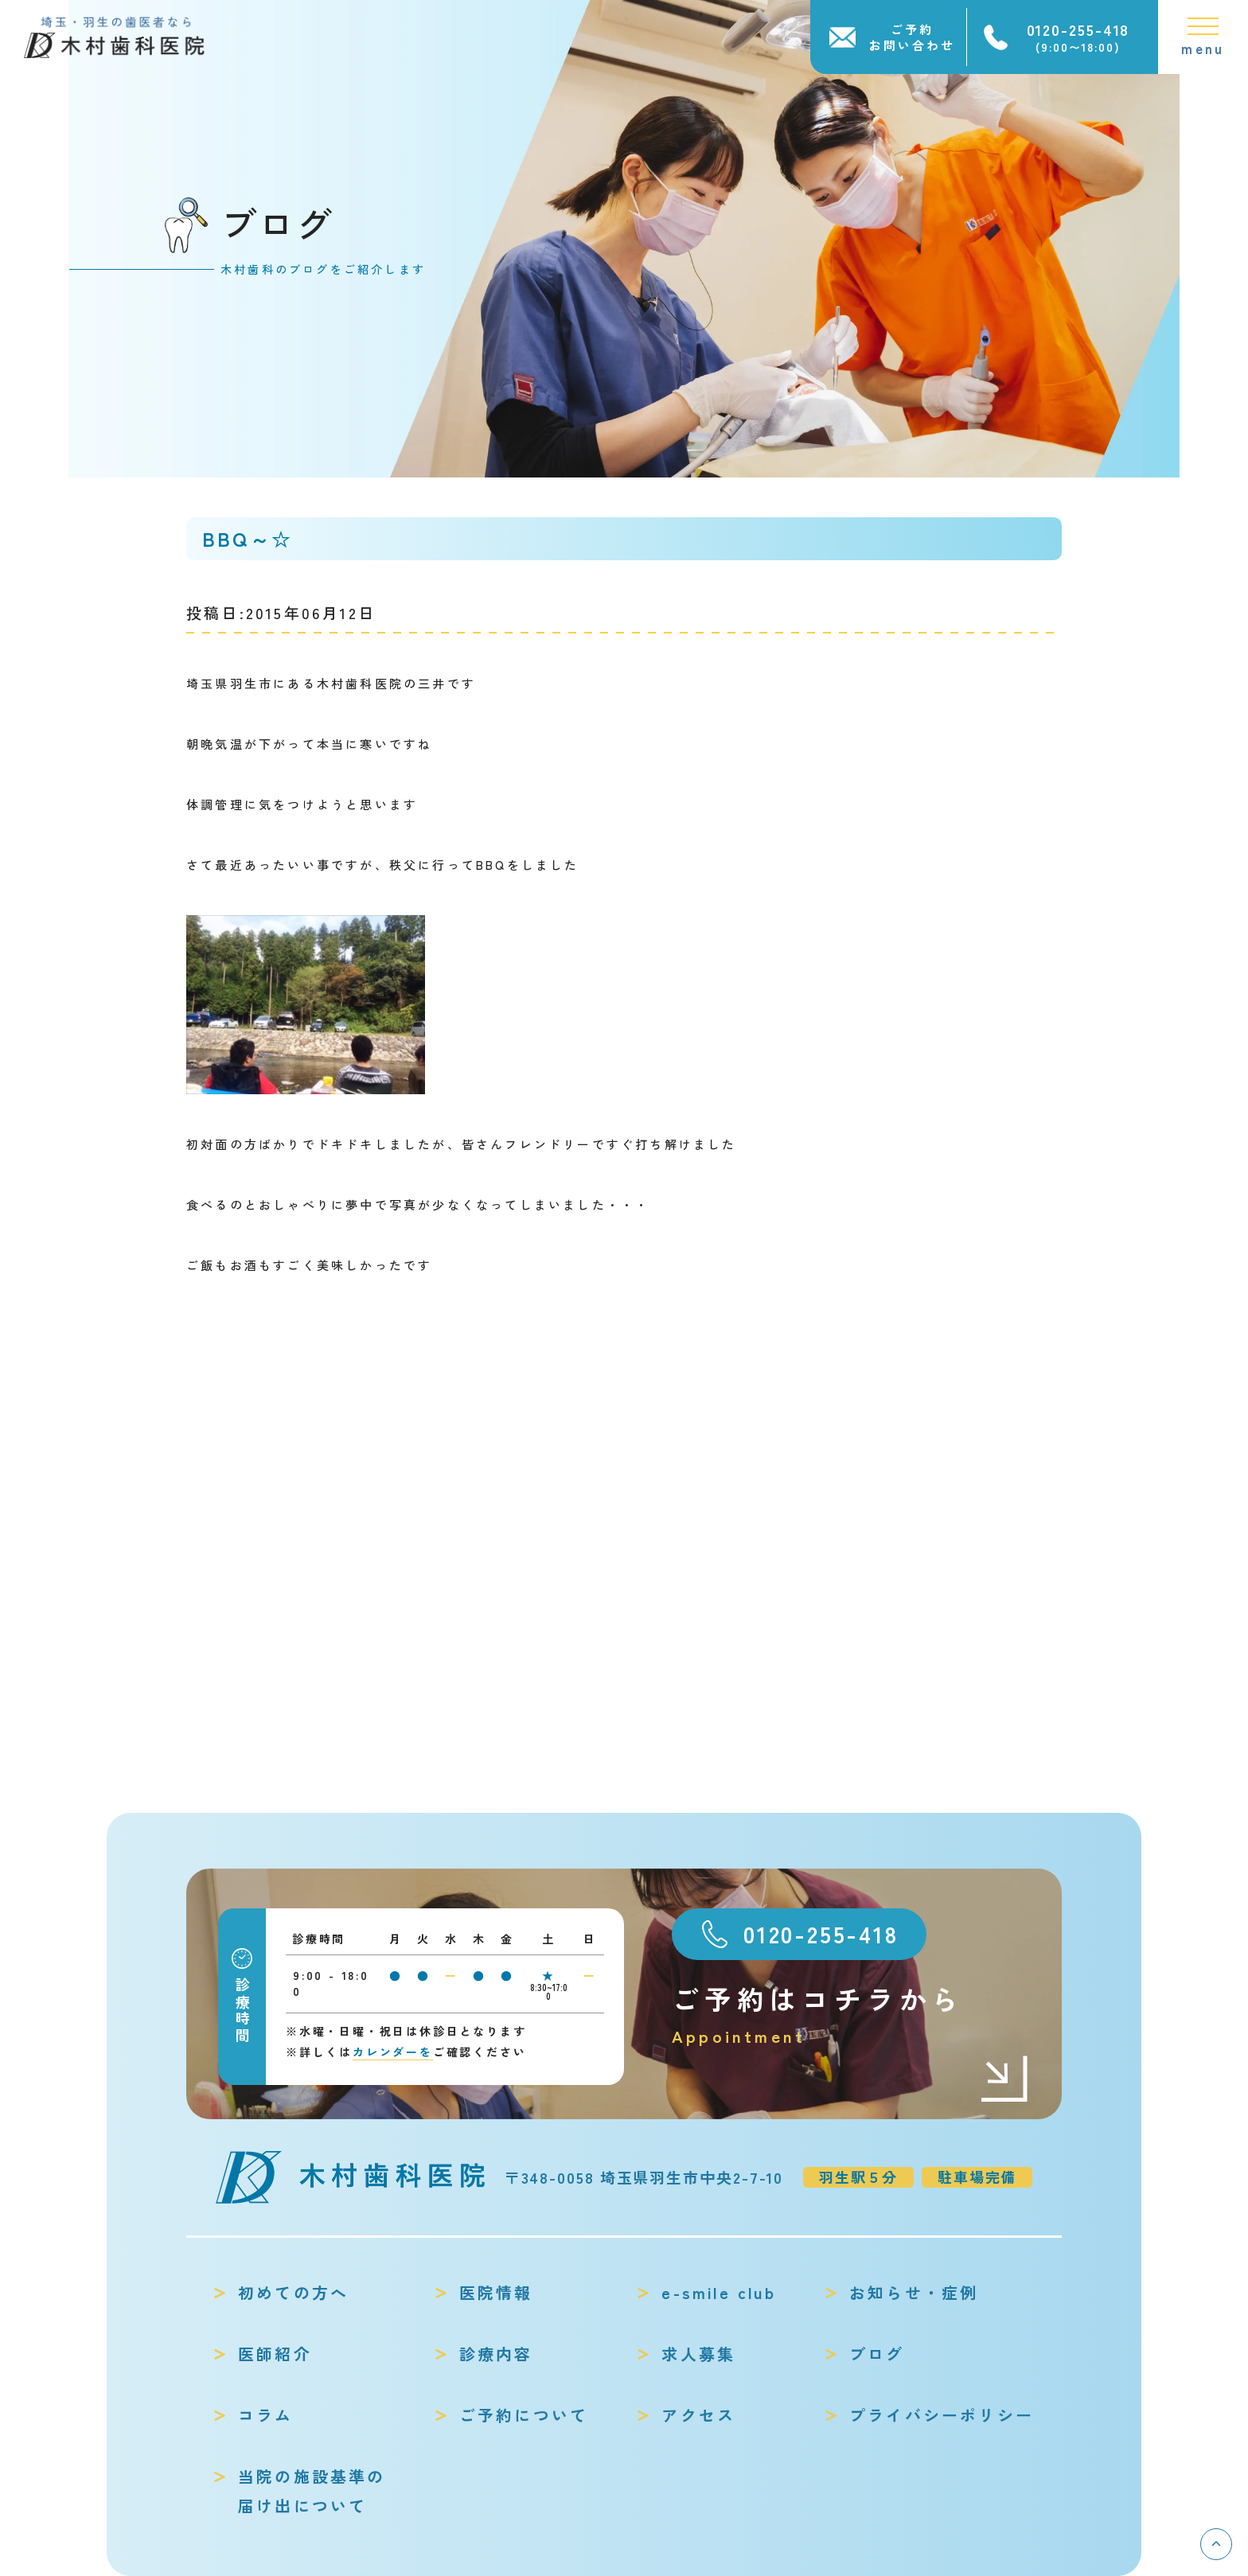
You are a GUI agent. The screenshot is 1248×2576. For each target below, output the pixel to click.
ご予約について (523, 2414)
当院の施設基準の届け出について (312, 2491)
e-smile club (718, 2292)
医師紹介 (275, 2353)
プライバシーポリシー (941, 2414)
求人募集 (698, 2353)
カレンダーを (393, 2052)
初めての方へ (293, 2292)
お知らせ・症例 (913, 2292)
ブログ (877, 2353)
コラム (266, 2414)
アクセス (698, 2414)
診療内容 (496, 2353)
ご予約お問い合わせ (912, 37)
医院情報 (496, 2292)
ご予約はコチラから (851, 2014)
